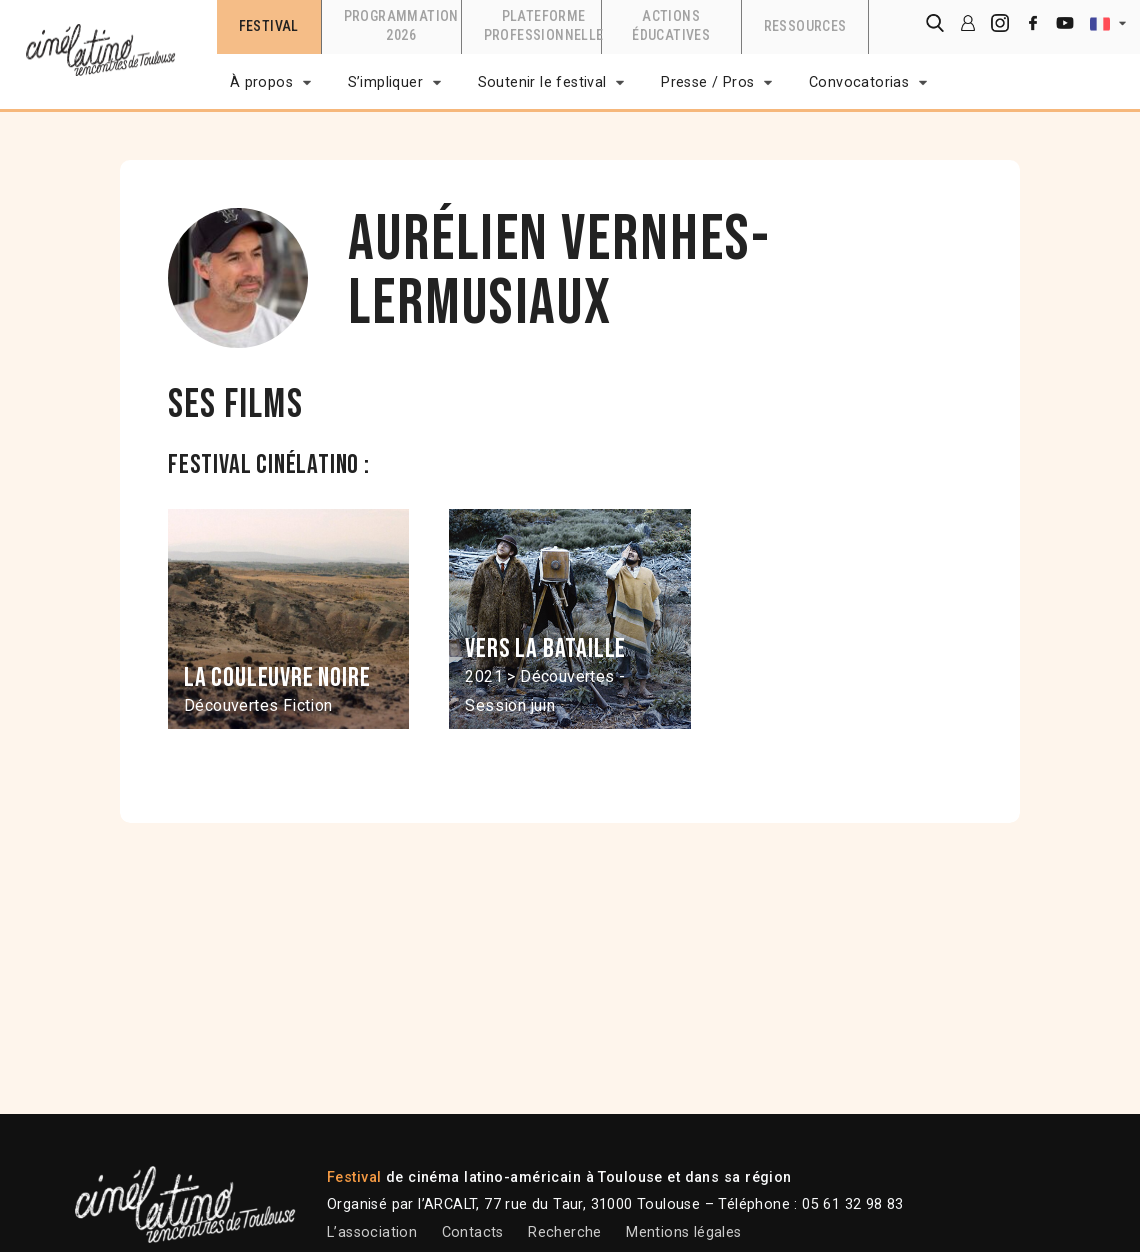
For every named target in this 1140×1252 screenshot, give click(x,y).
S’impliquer (385, 82)
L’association (372, 1232)
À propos (261, 82)
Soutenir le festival (542, 82)
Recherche (565, 1232)
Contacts (473, 1232)
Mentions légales (683, 1232)
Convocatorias (859, 82)
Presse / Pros (707, 82)
